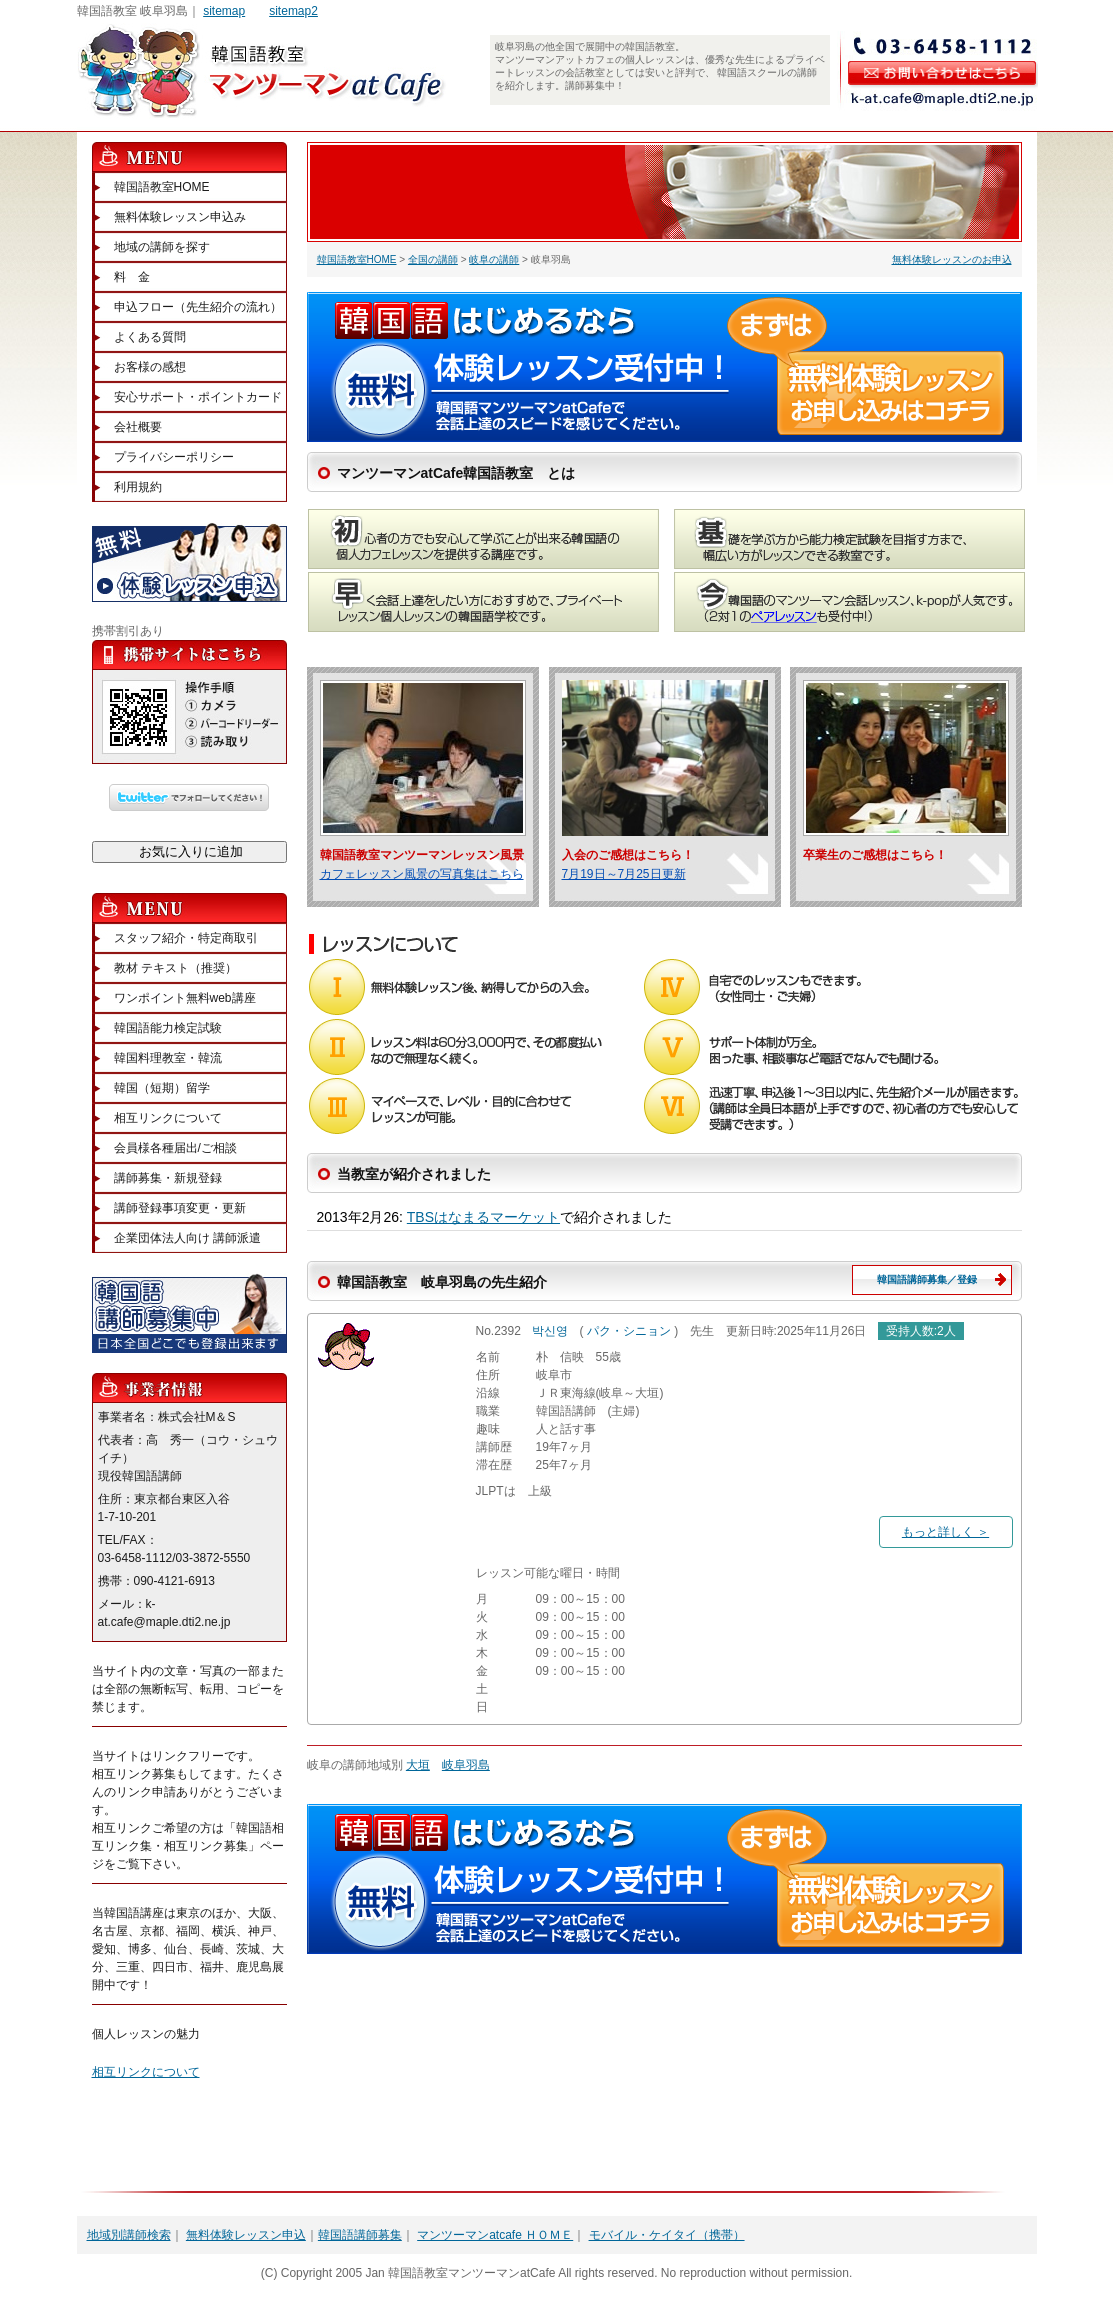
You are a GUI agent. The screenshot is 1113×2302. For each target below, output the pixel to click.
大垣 (418, 1765)
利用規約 (138, 487)
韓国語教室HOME (357, 259)
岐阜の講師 (494, 259)
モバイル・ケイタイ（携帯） (667, 2235)
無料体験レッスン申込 (246, 2235)
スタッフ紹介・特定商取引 (186, 938)
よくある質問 (150, 337)
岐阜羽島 (466, 1765)
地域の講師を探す (162, 247)
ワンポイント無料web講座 (185, 998)
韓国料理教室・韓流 (168, 1058)
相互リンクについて (168, 1118)
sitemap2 (293, 11)
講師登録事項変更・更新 (180, 1208)
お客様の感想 (150, 367)
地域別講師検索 (129, 2235)
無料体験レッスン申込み (180, 217)
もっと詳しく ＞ (945, 1532)
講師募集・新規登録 (168, 1178)
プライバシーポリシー (174, 457)
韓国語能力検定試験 (168, 1028)
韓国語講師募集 (360, 2235)
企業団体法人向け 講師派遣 (187, 1238)
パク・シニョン (629, 1331)
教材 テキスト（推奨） (175, 968)
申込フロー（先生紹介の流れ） (198, 307)
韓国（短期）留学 (162, 1088)
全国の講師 (433, 259)
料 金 (132, 277)
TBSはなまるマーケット (483, 1217)
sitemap (224, 11)
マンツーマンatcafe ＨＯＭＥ (495, 2235)
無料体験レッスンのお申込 (952, 259)
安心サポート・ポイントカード (198, 397)
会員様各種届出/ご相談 (175, 1148)
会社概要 (138, 427)
